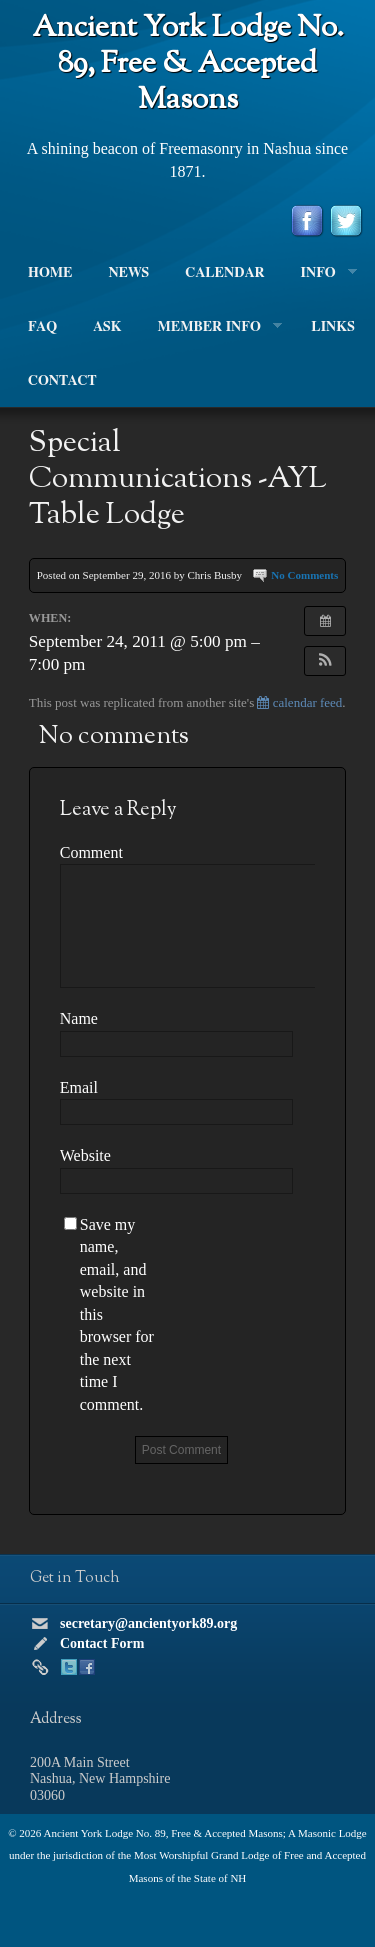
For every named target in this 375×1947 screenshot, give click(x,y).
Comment (91, 852)
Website (85, 1155)
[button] (325, 661)
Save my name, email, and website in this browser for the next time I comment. (117, 1314)
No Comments (304, 575)
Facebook (87, 1667)
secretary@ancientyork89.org (148, 1623)
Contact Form (102, 1643)
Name (79, 1018)
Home (50, 273)
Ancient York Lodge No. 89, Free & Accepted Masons (188, 64)
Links (333, 327)
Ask (107, 327)
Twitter (69, 1667)
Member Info (211, 327)
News (128, 273)
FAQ (42, 327)
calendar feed (299, 702)
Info (320, 273)
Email (79, 1087)
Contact (62, 381)
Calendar (224, 273)
